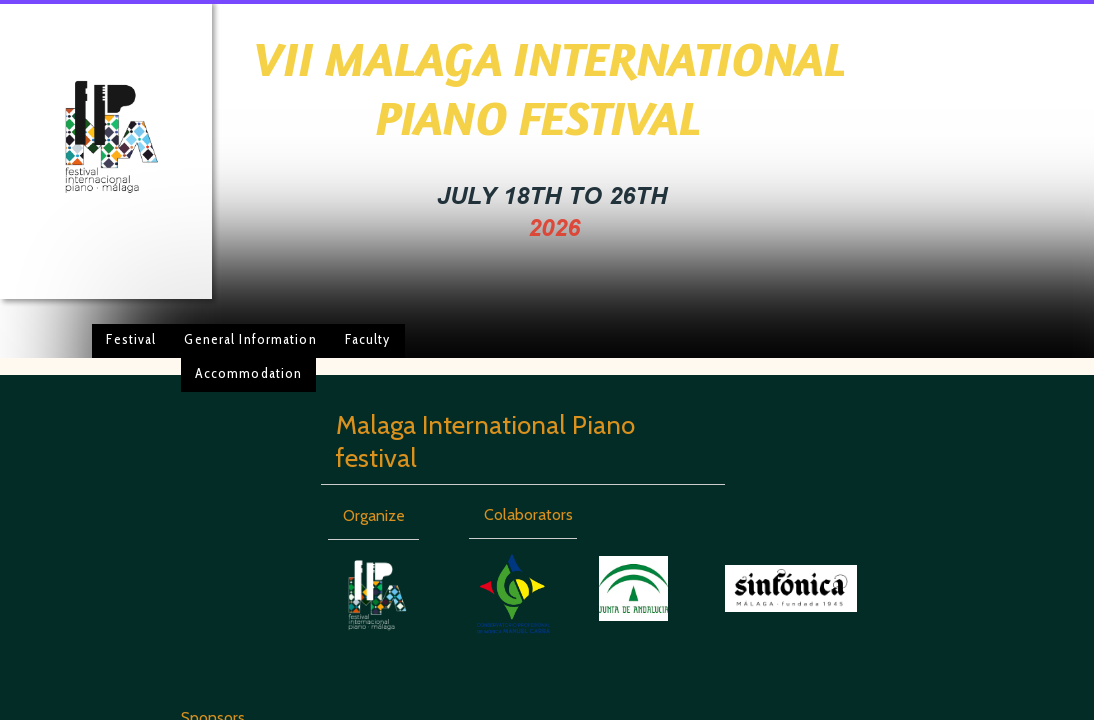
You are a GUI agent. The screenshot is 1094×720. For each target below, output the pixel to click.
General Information (250, 339)
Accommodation (249, 373)
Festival (131, 339)
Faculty (368, 339)
